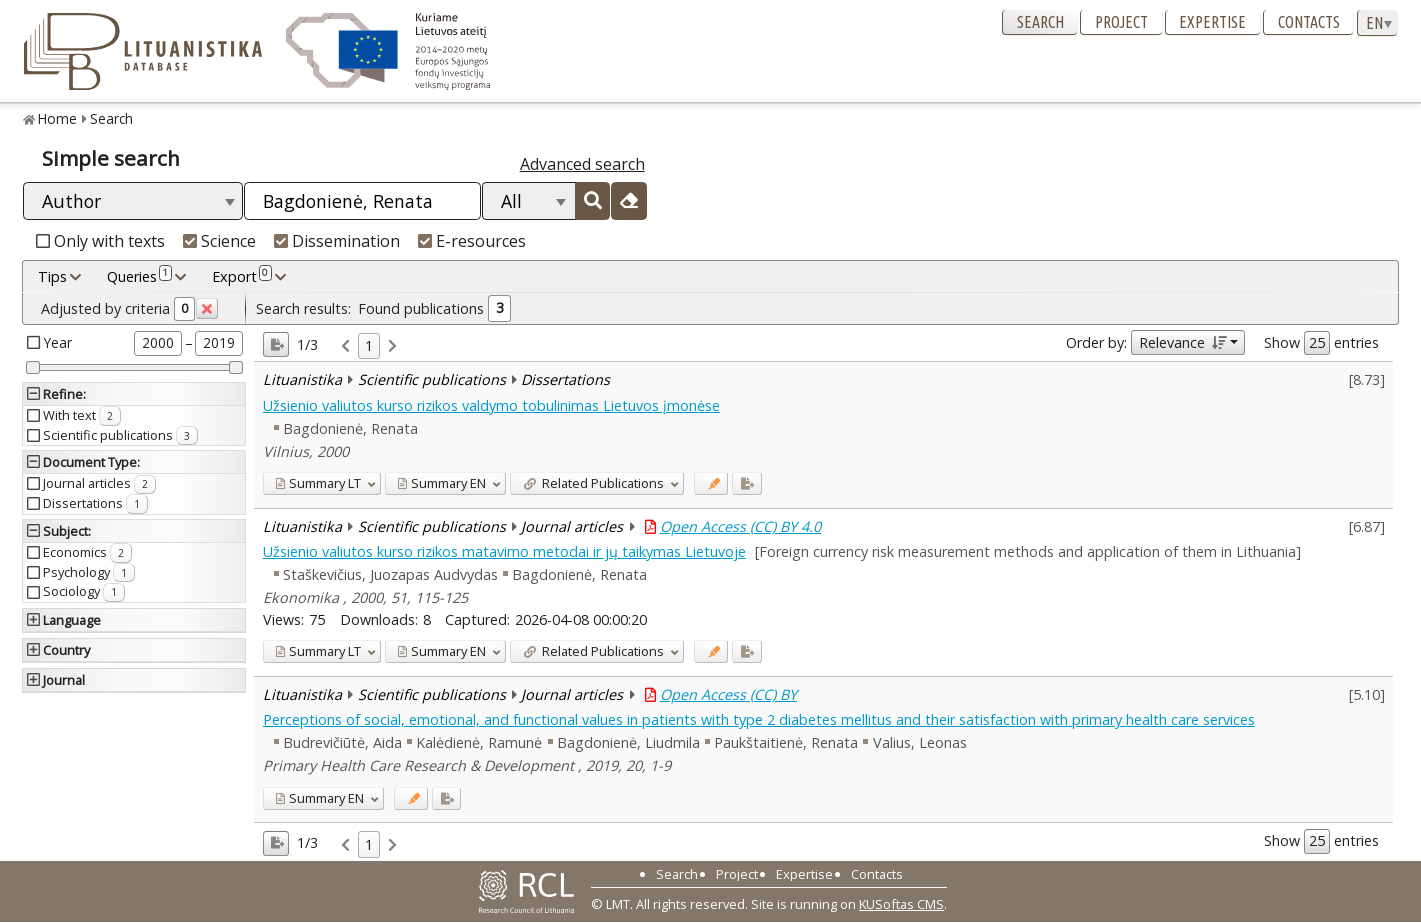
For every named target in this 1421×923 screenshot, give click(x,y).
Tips (52, 276)
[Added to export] (746, 483)
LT (318, 483)
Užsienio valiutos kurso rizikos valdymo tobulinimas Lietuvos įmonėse (491, 405)
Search (1040, 22)
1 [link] (369, 345)
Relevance (1182, 342)
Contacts (1309, 22)
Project (1121, 22)
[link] (345, 346)
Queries (139, 276)
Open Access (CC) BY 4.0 (740, 526)
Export (242, 276)
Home (57, 118)
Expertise (1212, 22)
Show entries (1321, 343)
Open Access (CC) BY (728, 694)
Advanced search (582, 164)
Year (58, 342)
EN (441, 483)
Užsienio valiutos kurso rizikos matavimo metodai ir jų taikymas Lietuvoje (504, 551)
